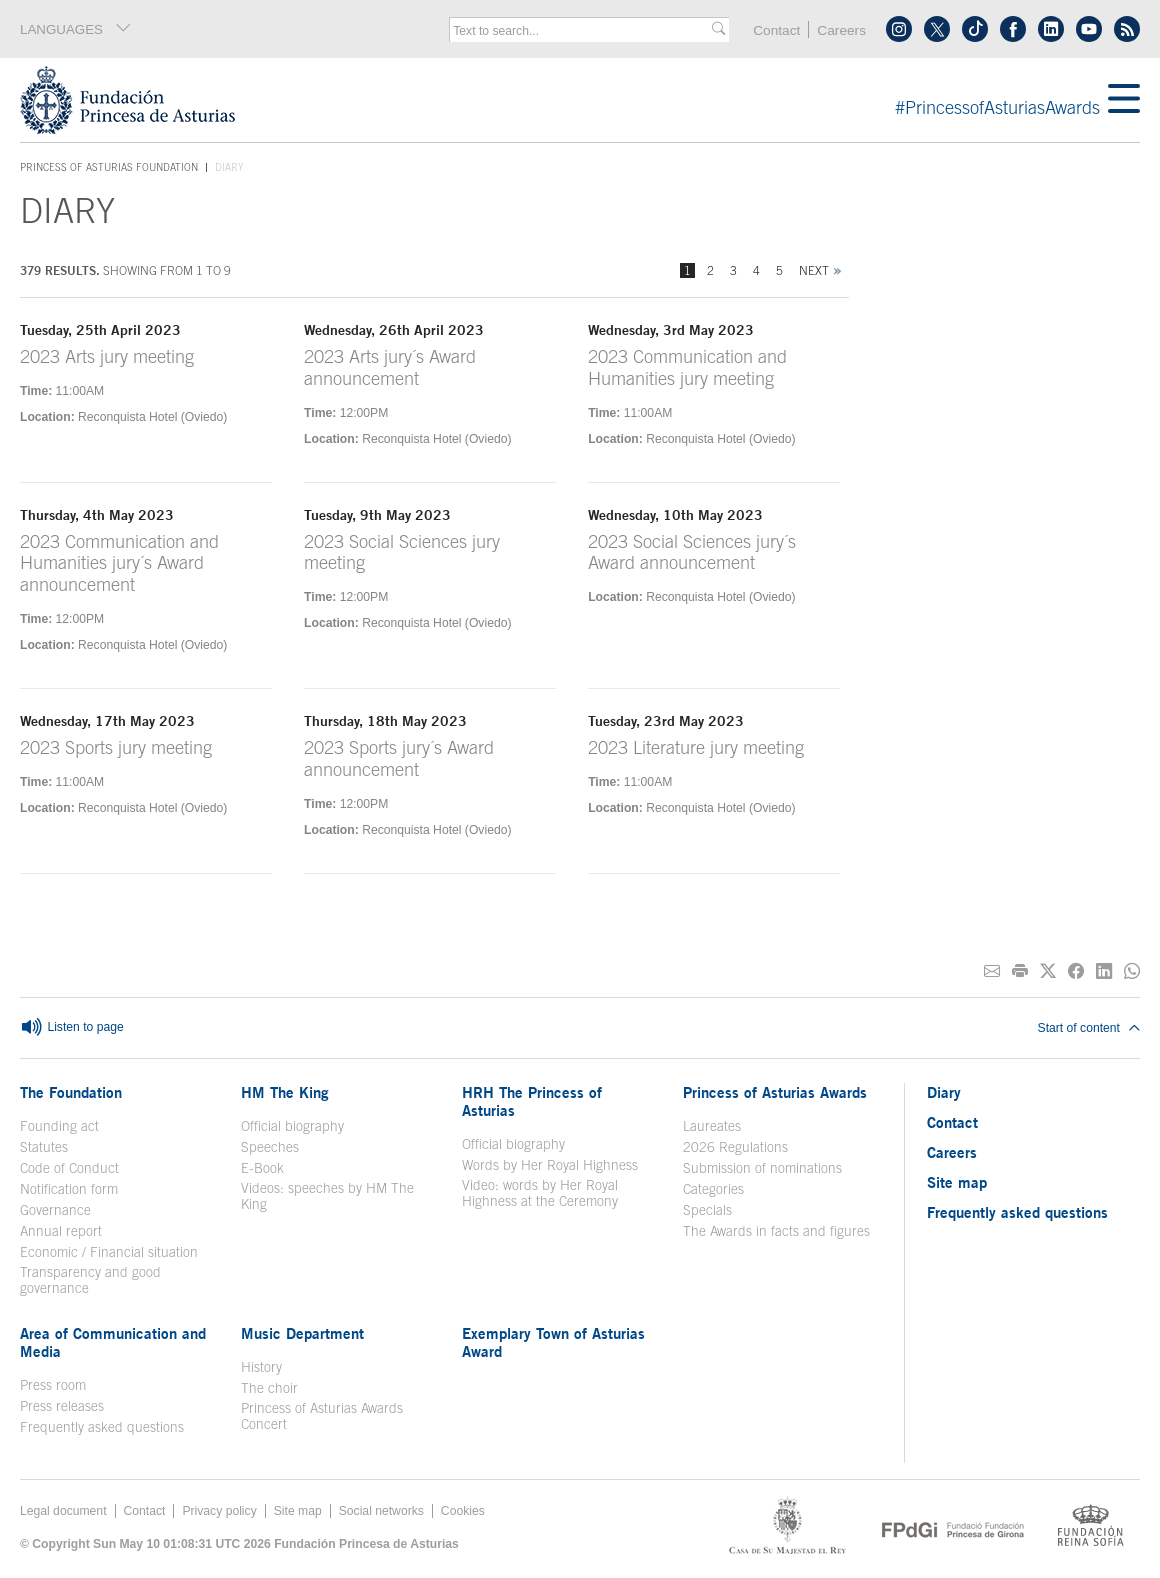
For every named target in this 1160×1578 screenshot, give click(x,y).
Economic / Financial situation (109, 1252)
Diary (944, 1092)
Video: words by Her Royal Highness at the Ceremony (540, 1193)
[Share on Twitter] (1048, 971)
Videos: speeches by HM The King (327, 1196)
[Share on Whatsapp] (1132, 971)
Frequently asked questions (102, 1427)
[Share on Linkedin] (1104, 971)
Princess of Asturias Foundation (109, 168)
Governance (55, 1210)
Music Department (302, 1333)
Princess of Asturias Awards (775, 1092)
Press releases (62, 1406)
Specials (707, 1210)
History (261, 1367)
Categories (713, 1189)
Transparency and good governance (90, 1280)
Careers (841, 30)
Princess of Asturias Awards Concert (322, 1416)
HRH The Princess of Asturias (532, 1101)
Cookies (463, 1511)
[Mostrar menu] (1124, 100)
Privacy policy (219, 1511)
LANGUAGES (76, 29)
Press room (53, 1385)
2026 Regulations (735, 1147)
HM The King (285, 1092)
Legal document (63, 1511)
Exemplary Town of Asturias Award (553, 1342)
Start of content (1089, 1028)
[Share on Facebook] (1076, 971)
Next (814, 270)
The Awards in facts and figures (776, 1231)
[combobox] (582, 31)
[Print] (1020, 971)
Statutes (44, 1147)
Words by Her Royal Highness (550, 1165)
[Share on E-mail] (992, 971)
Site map (957, 1182)
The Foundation (71, 1092)
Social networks (381, 1511)
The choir (269, 1388)
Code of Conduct (69, 1168)
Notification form (69, 1189)
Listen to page (72, 1028)
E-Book (262, 1168)
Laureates (712, 1126)
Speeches (270, 1147)
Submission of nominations (762, 1168)
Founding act (59, 1126)
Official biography (292, 1126)
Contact (776, 30)
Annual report (61, 1231)
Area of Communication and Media (113, 1342)
